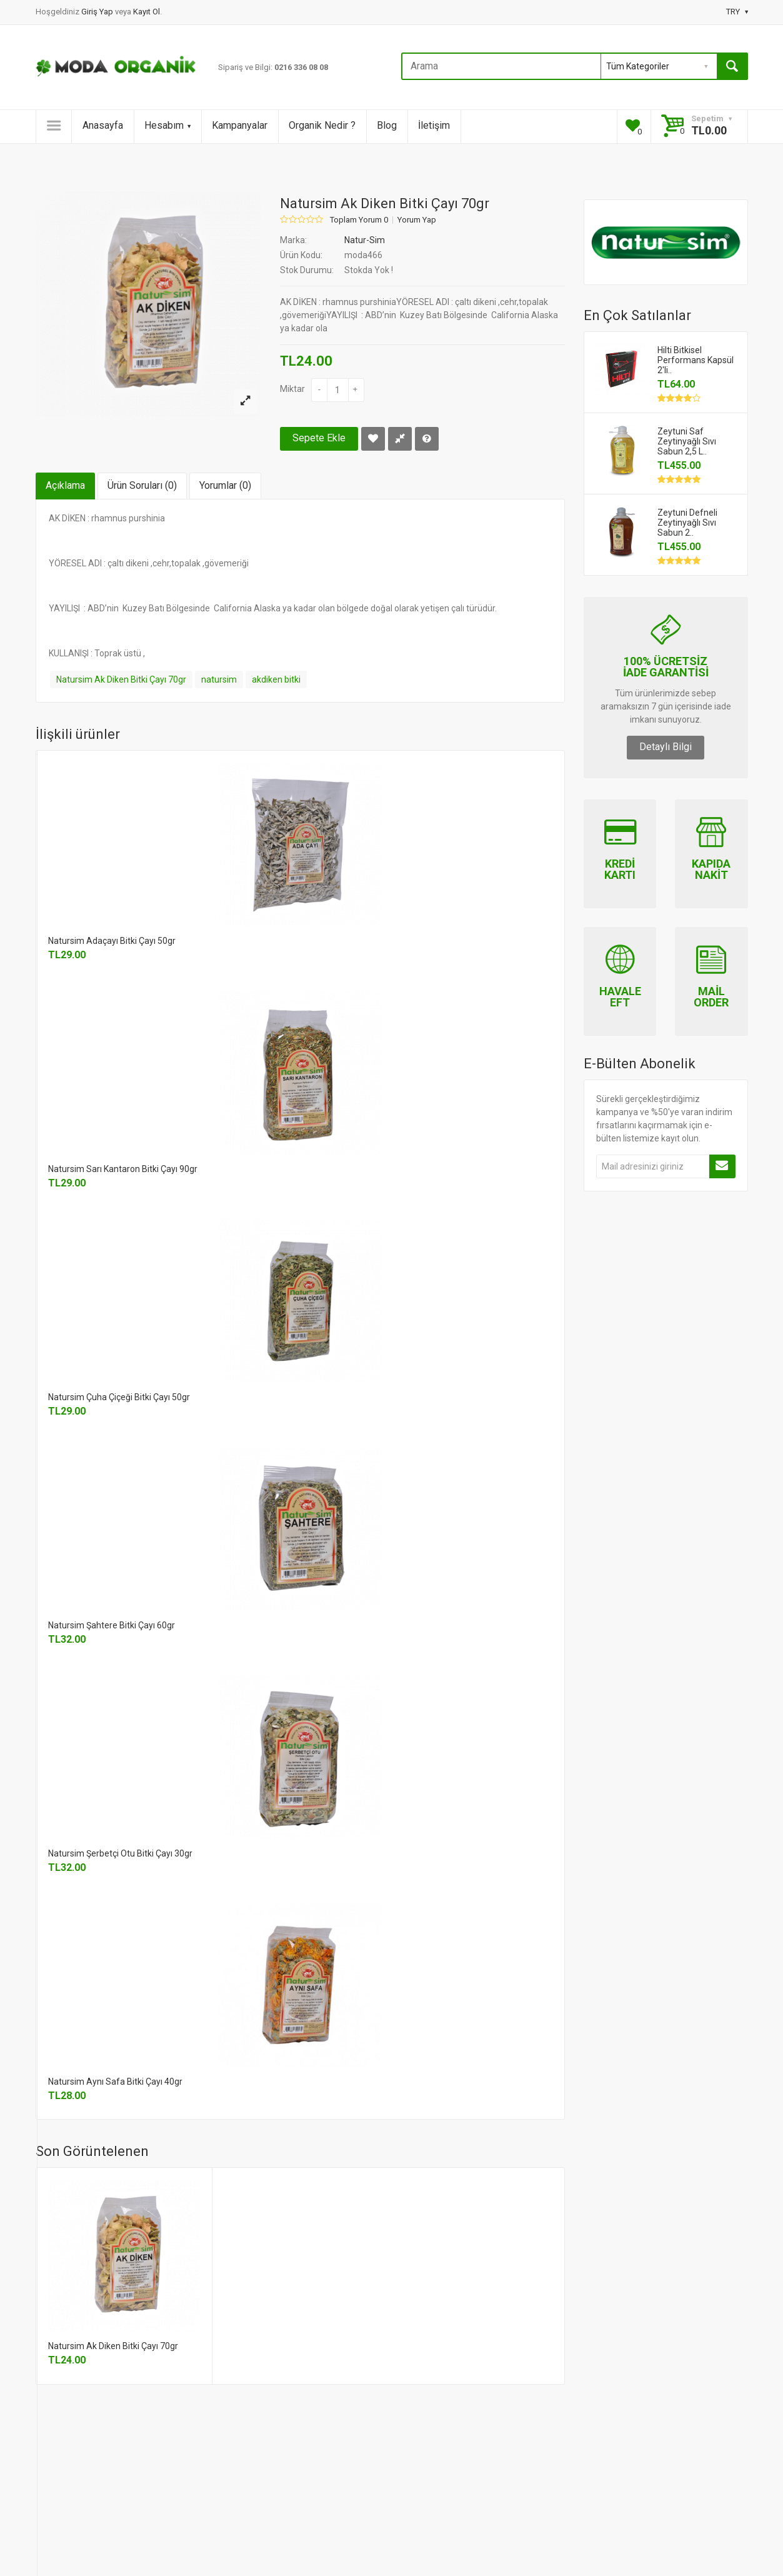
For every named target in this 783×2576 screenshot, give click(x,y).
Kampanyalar (239, 125)
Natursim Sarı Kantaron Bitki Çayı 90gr (122, 1169)
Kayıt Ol (146, 11)
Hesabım (167, 125)
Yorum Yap (416, 220)
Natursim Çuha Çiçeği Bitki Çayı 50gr (119, 1397)
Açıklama (65, 485)
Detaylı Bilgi (665, 747)
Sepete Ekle (319, 438)
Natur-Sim (364, 240)
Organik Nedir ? (322, 125)
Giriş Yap (98, 11)
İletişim (434, 125)
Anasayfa (102, 125)
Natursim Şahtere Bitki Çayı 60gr (111, 1625)
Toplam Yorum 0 (359, 220)
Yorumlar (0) (225, 485)
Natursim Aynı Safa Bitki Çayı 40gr (115, 2082)
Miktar (292, 389)
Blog (387, 125)
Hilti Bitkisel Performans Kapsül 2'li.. (695, 360)
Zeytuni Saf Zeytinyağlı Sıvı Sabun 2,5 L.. (686, 441)
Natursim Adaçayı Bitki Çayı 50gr (112, 941)
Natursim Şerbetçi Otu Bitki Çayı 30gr (120, 1853)
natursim (219, 679)
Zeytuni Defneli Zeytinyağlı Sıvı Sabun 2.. (687, 523)
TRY (737, 11)
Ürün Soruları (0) (142, 485)
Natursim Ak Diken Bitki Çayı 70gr (121, 679)
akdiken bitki (276, 679)
